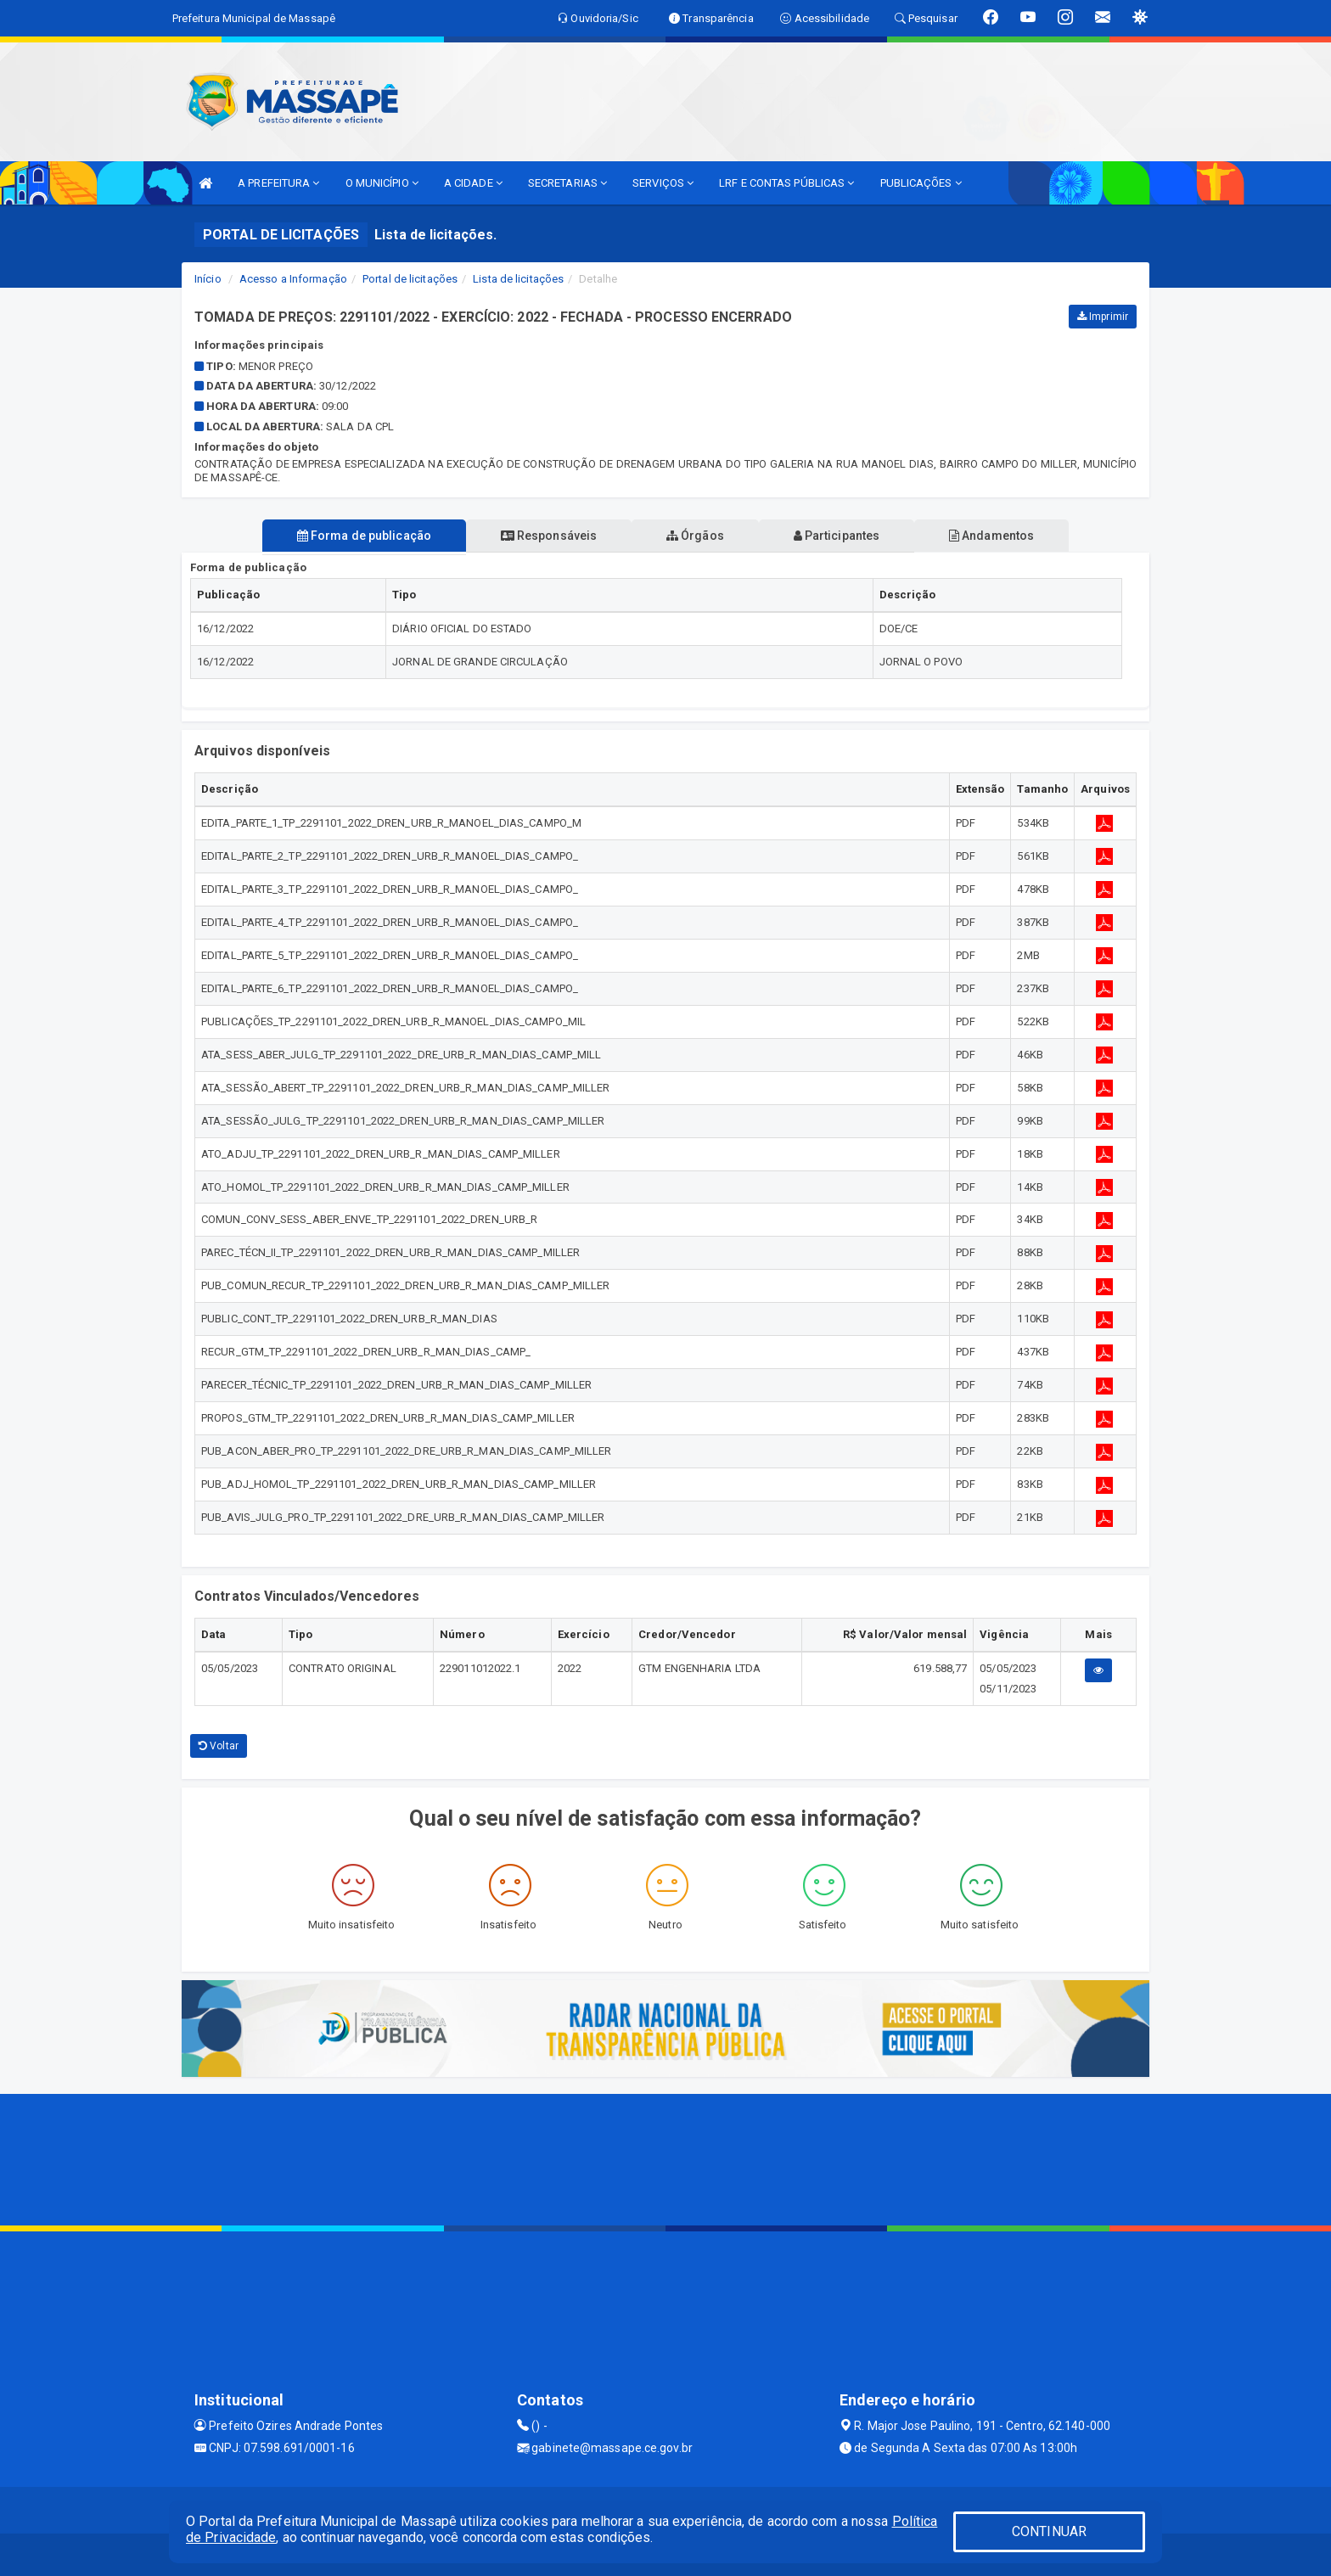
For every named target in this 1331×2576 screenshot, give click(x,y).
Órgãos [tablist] (695, 535)
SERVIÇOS (663, 183)
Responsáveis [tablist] (547, 535)
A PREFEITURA (278, 183)
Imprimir (1102, 317)
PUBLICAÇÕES (921, 183)
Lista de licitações (518, 278)
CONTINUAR (1049, 2531)
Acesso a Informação (293, 278)
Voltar (219, 1746)
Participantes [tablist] (838, 535)
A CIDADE (473, 183)
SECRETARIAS (567, 183)
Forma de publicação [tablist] (360, 535)
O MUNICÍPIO (381, 183)
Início (208, 278)
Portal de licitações (410, 278)
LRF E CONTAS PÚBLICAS (786, 183)
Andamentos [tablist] (994, 535)
